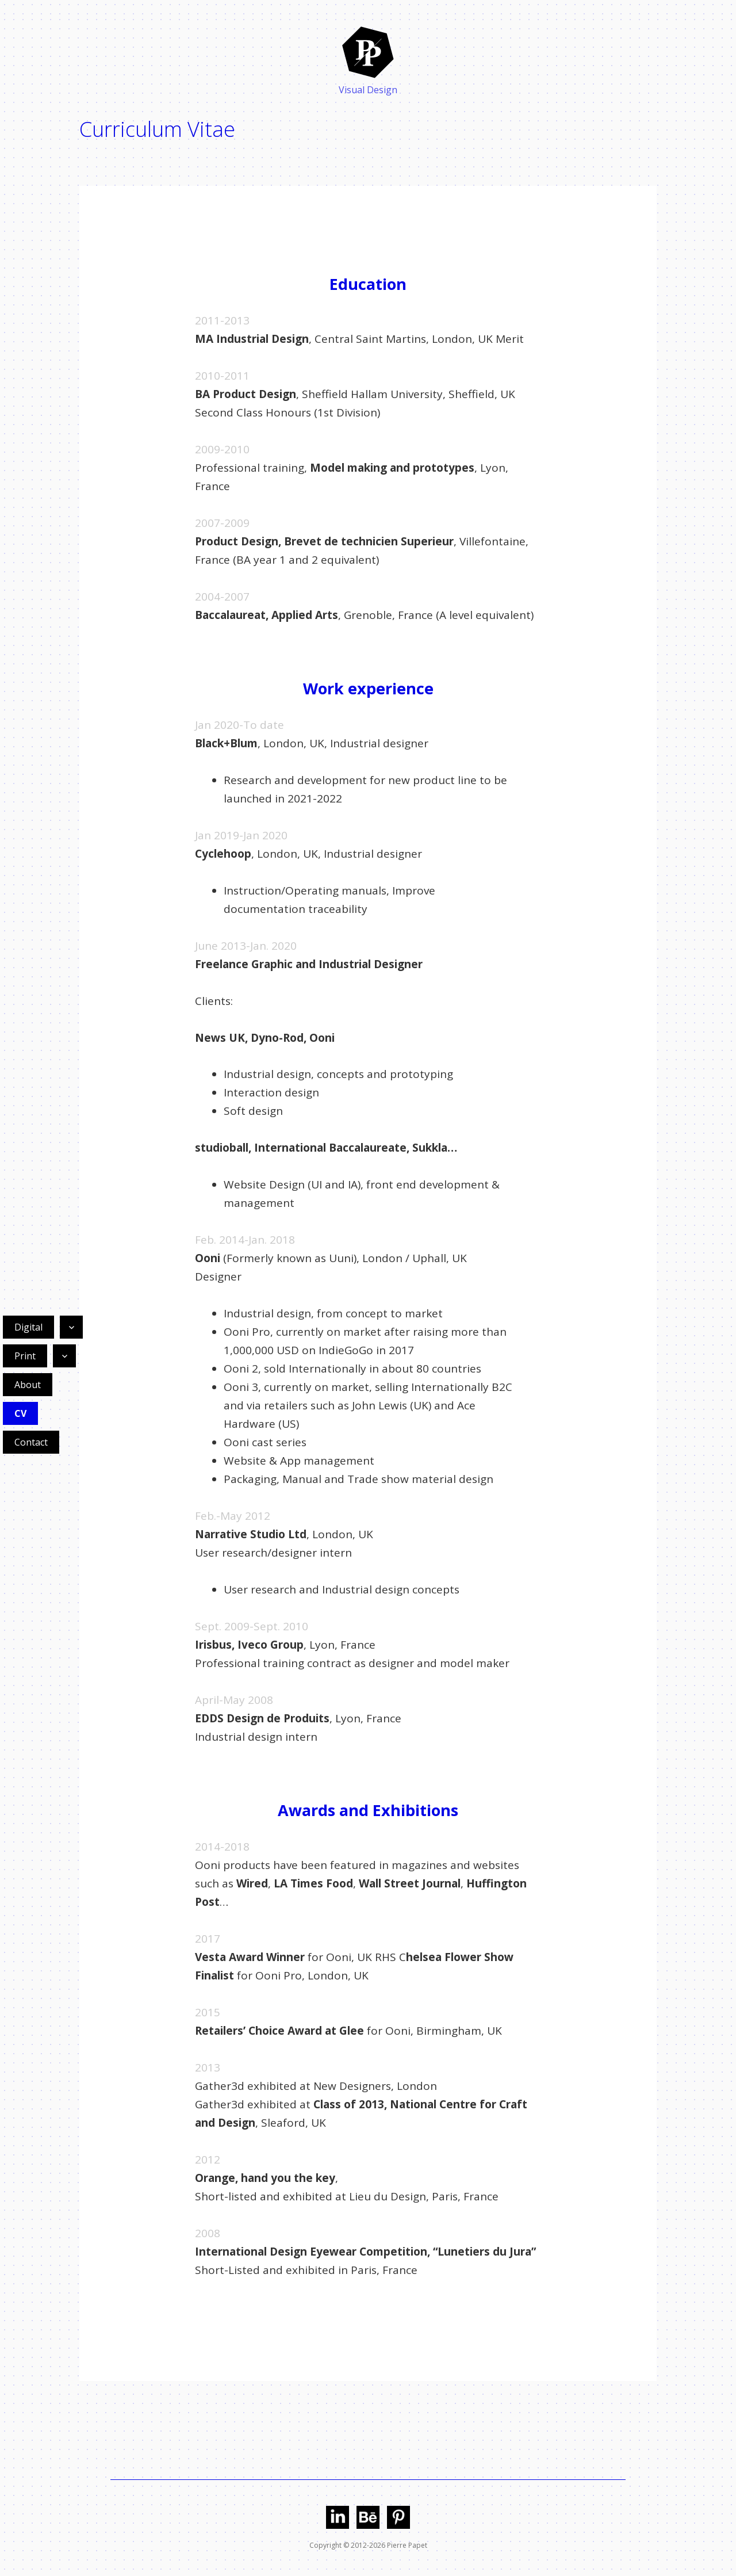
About (27, 1384)
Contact (31, 1442)
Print (25, 1356)
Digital (28, 1327)
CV (20, 1413)
